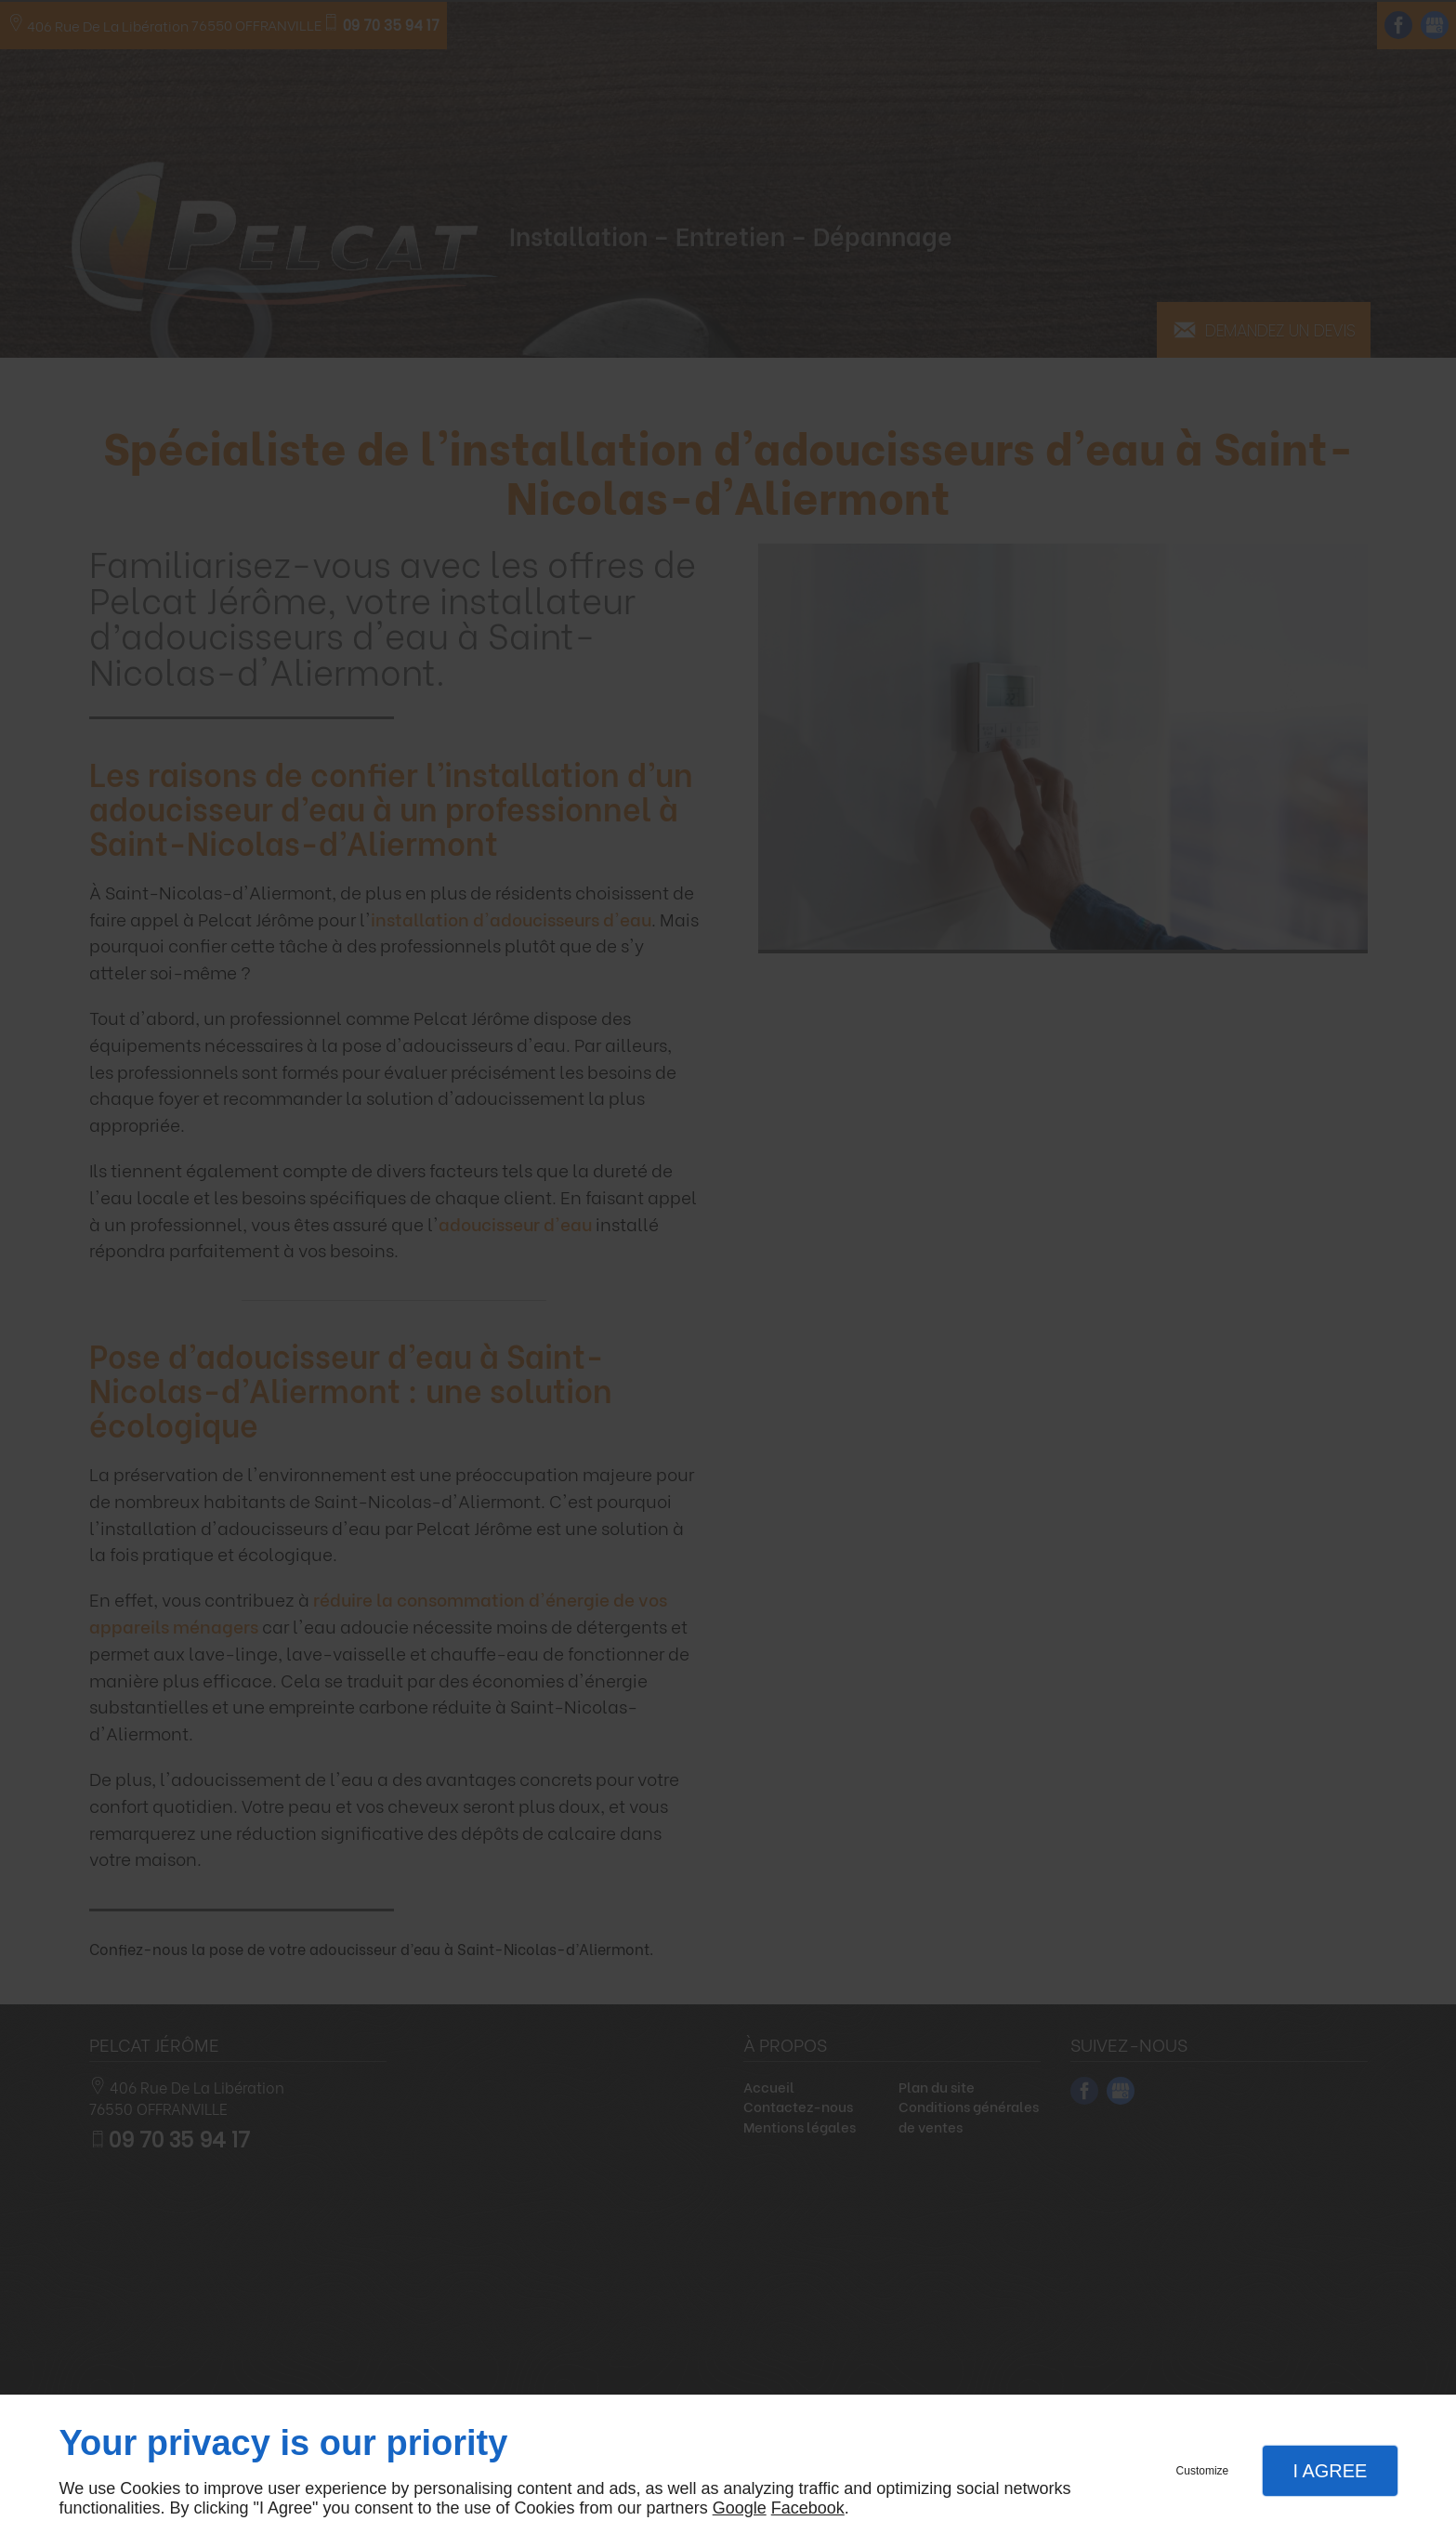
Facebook (808, 2508)
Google (740, 2508)
